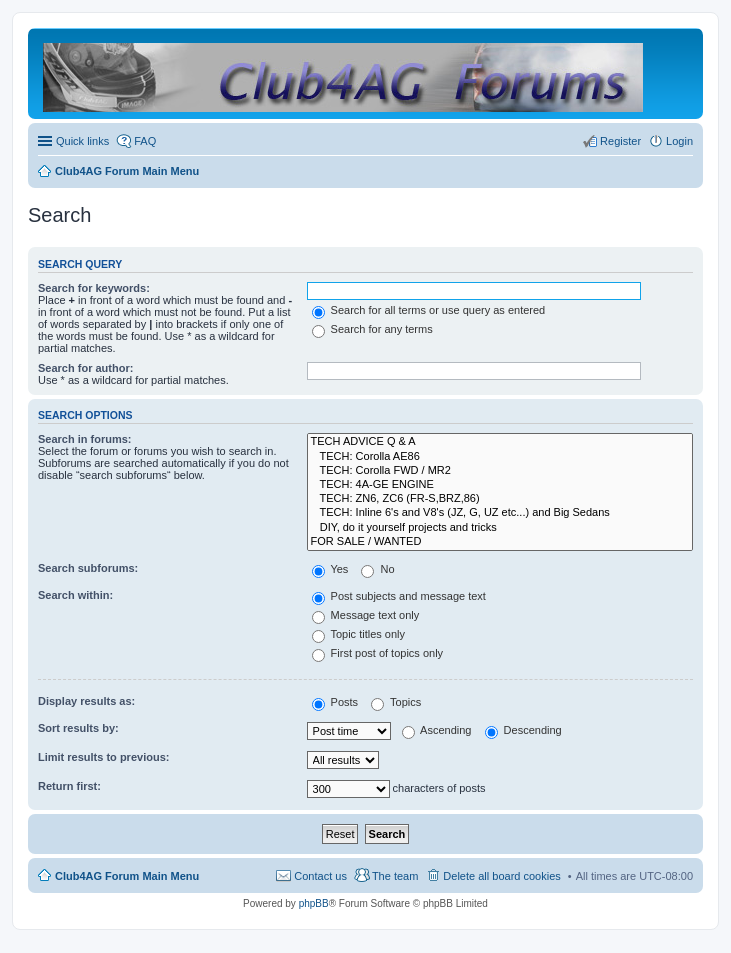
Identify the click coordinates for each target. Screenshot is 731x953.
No (377, 569)
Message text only (366, 615)
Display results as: (86, 701)
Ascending (437, 730)
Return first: (69, 786)
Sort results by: (78, 728)
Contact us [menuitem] (320, 876)
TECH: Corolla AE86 (500, 457)
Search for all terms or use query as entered (429, 310)
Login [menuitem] (679, 141)
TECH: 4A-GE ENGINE (500, 485)
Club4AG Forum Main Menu (127, 876)
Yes (330, 569)
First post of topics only (378, 653)
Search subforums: (88, 568)
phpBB (314, 903)
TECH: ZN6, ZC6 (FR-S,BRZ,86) (500, 499)
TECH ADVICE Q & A (500, 442)
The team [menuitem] (395, 876)
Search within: (75, 595)
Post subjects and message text (399, 596)
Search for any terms (372, 329)
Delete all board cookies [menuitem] (501, 876)
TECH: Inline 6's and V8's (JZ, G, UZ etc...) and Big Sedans (500, 513)
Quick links (82, 141)
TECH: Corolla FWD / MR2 (500, 471)
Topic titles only (358, 634)
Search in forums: (85, 439)
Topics (396, 702)
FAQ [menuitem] (145, 141)
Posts (335, 702)
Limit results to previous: (103, 757)
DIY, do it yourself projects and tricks (500, 528)
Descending (523, 730)
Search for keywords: (94, 288)
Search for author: (85, 368)
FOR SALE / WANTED (500, 542)
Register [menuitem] (620, 141)
